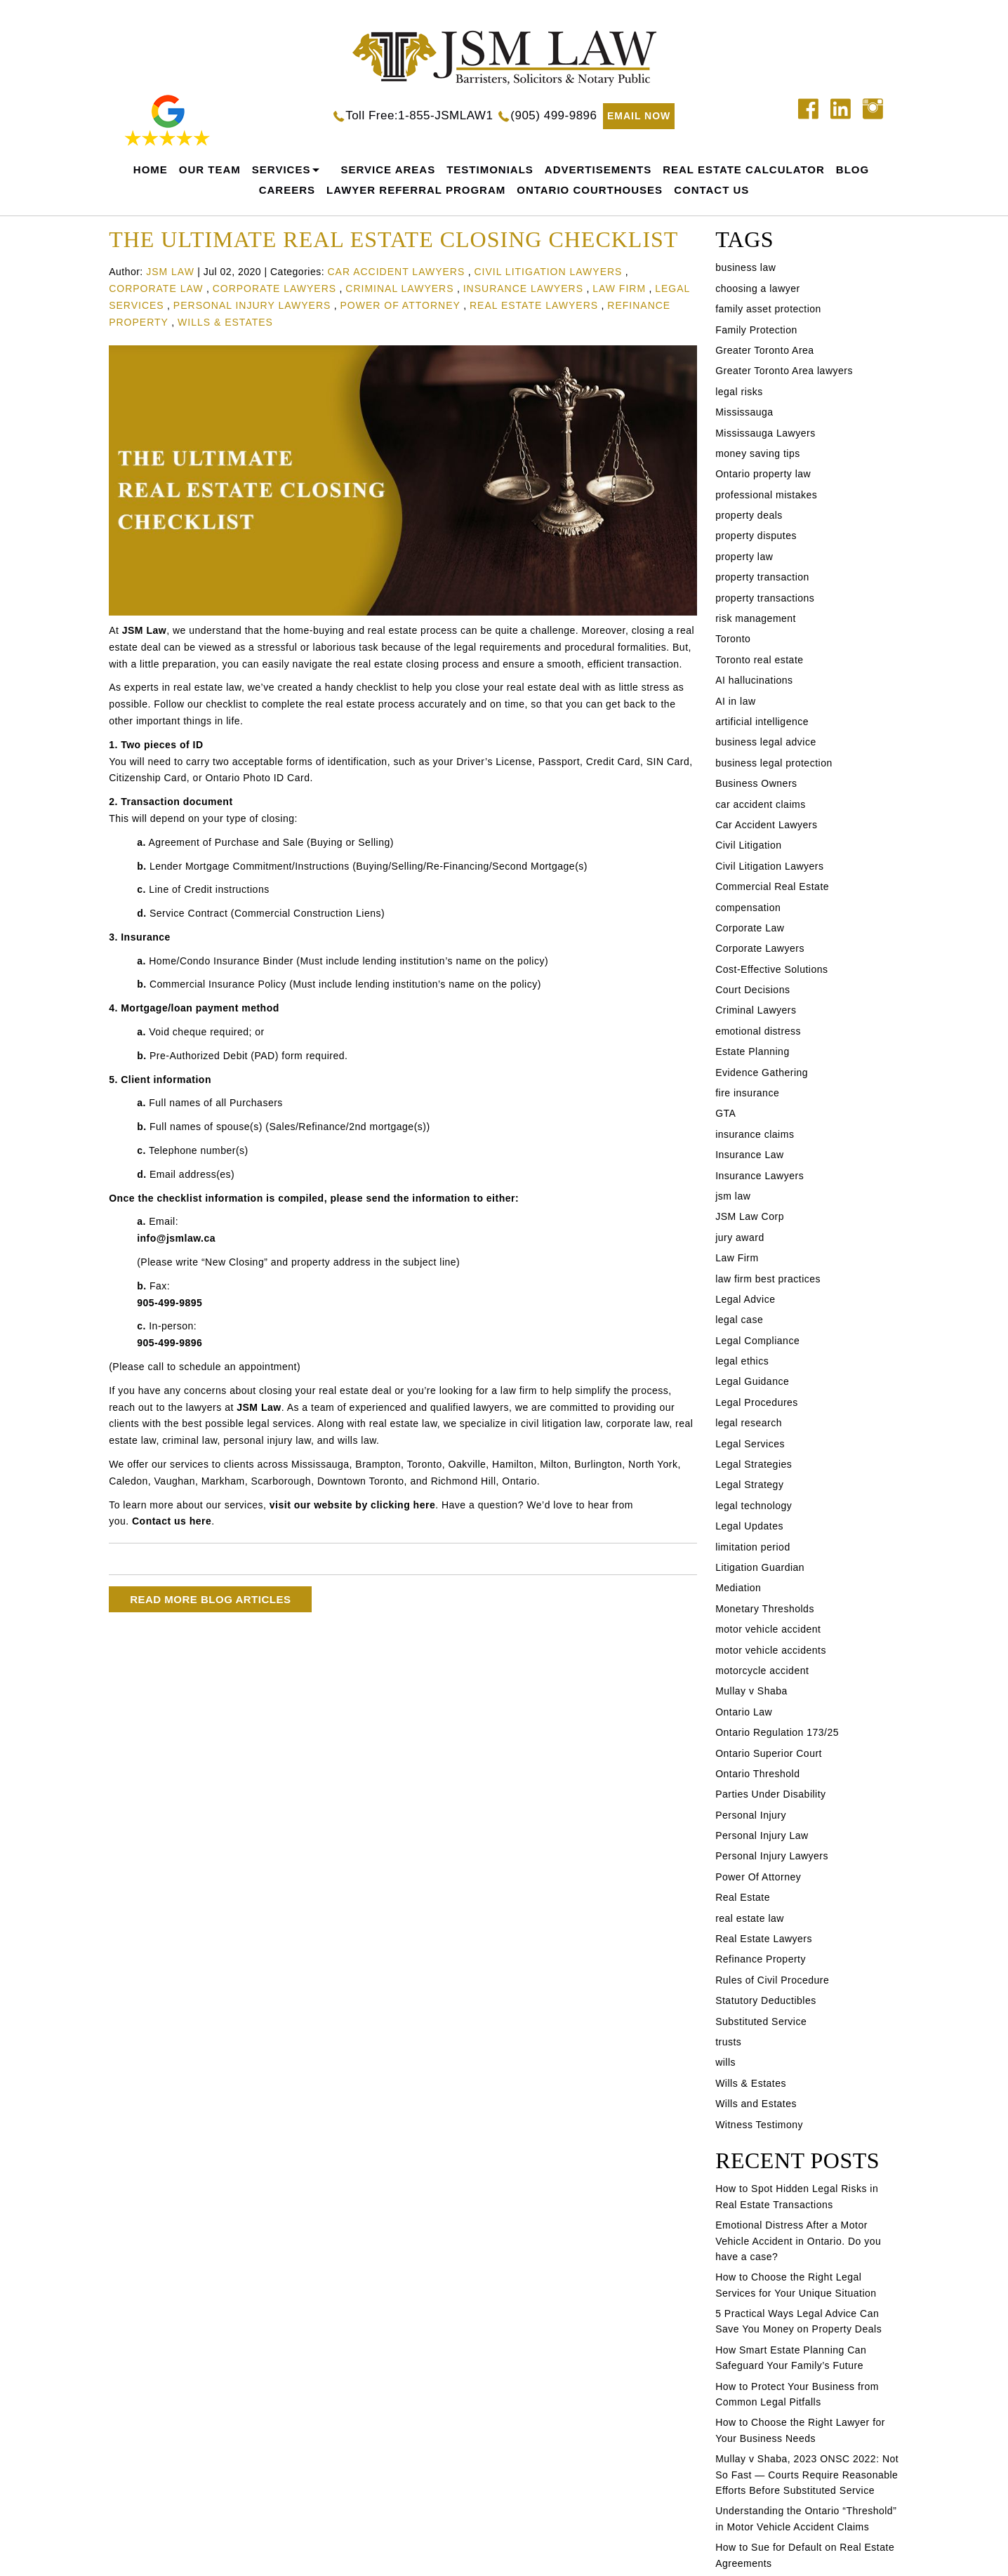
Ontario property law (763, 473)
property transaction (762, 577)
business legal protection (774, 763)
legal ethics (742, 1361)
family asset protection (768, 308)
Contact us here (171, 1521)
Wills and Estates (756, 2103)
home (150, 169)
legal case (739, 1319)
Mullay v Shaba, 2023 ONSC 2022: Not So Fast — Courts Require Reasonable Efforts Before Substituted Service (806, 2474)
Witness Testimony (759, 2124)
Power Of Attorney (400, 305)
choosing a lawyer (757, 288)
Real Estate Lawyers (534, 305)
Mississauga (744, 412)
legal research (748, 1422)
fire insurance (747, 1092)
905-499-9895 (169, 1302)
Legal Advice (745, 1299)
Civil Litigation (748, 845)
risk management (755, 618)
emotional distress (758, 1031)
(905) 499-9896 (553, 115)
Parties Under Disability (770, 1794)
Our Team (210, 169)
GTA (725, 1113)
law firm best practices (768, 1278)
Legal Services (750, 1443)
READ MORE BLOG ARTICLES (210, 1599)
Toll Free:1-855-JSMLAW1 (419, 115)
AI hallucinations (754, 680)
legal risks (739, 391)
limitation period (752, 1547)
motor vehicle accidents (770, 1650)
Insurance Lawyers (523, 288)
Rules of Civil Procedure (772, 1980)
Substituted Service (761, 2021)
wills (725, 2062)
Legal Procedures (756, 1402)
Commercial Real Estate (772, 886)
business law (745, 267)
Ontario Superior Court (768, 1753)
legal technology (753, 1505)
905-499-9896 (169, 1342)
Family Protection (756, 330)
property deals (749, 515)
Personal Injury (750, 1815)
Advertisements (598, 169)
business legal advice (765, 742)
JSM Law (144, 630)
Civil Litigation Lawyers (548, 271)
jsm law (732, 1196)
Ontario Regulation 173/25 (777, 1732)
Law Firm (619, 288)
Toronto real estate (759, 659)
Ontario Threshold (757, 1773)
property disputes (756, 535)
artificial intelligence (762, 721)
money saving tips (757, 453)
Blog (852, 169)
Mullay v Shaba (751, 1691)
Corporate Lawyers (274, 288)
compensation (748, 907)
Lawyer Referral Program (415, 190)
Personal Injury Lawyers (252, 305)
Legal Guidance (752, 1381)
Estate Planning (752, 1051)
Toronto (732, 638)
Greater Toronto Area (764, 350)
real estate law (749, 1918)
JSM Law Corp (749, 1216)
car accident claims (760, 804)
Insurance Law (749, 1154)
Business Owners (756, 783)
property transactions (764, 598)
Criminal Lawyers (399, 288)
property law (744, 556)
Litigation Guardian (759, 1567)
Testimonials (489, 169)
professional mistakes (766, 494)
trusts (728, 2041)
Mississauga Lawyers (765, 433)
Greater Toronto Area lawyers (784, 370)
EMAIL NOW (638, 115)
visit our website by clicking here (352, 1505)
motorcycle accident (762, 1670)
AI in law (735, 701)
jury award (739, 1237)
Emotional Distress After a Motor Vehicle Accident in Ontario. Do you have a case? (798, 2240)
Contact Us (711, 190)
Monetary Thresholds (764, 1608)
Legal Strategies (753, 1464)
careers (287, 190)
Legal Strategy (749, 1484)
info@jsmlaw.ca (176, 1238)
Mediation (738, 1587)
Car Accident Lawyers (396, 271)
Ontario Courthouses (590, 190)
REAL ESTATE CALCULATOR (744, 169)
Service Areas (387, 169)
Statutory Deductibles (765, 2000)
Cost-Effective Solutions (771, 969)
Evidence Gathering (761, 1072)
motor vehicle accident (768, 1629)
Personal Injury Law (761, 1835)
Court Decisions (752, 989)
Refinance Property (760, 1959)
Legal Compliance (757, 1340)
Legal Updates (749, 1526)
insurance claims (754, 1134)
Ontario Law (743, 1712)
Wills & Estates (225, 322)
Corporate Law (156, 288)
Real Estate (742, 1897)
